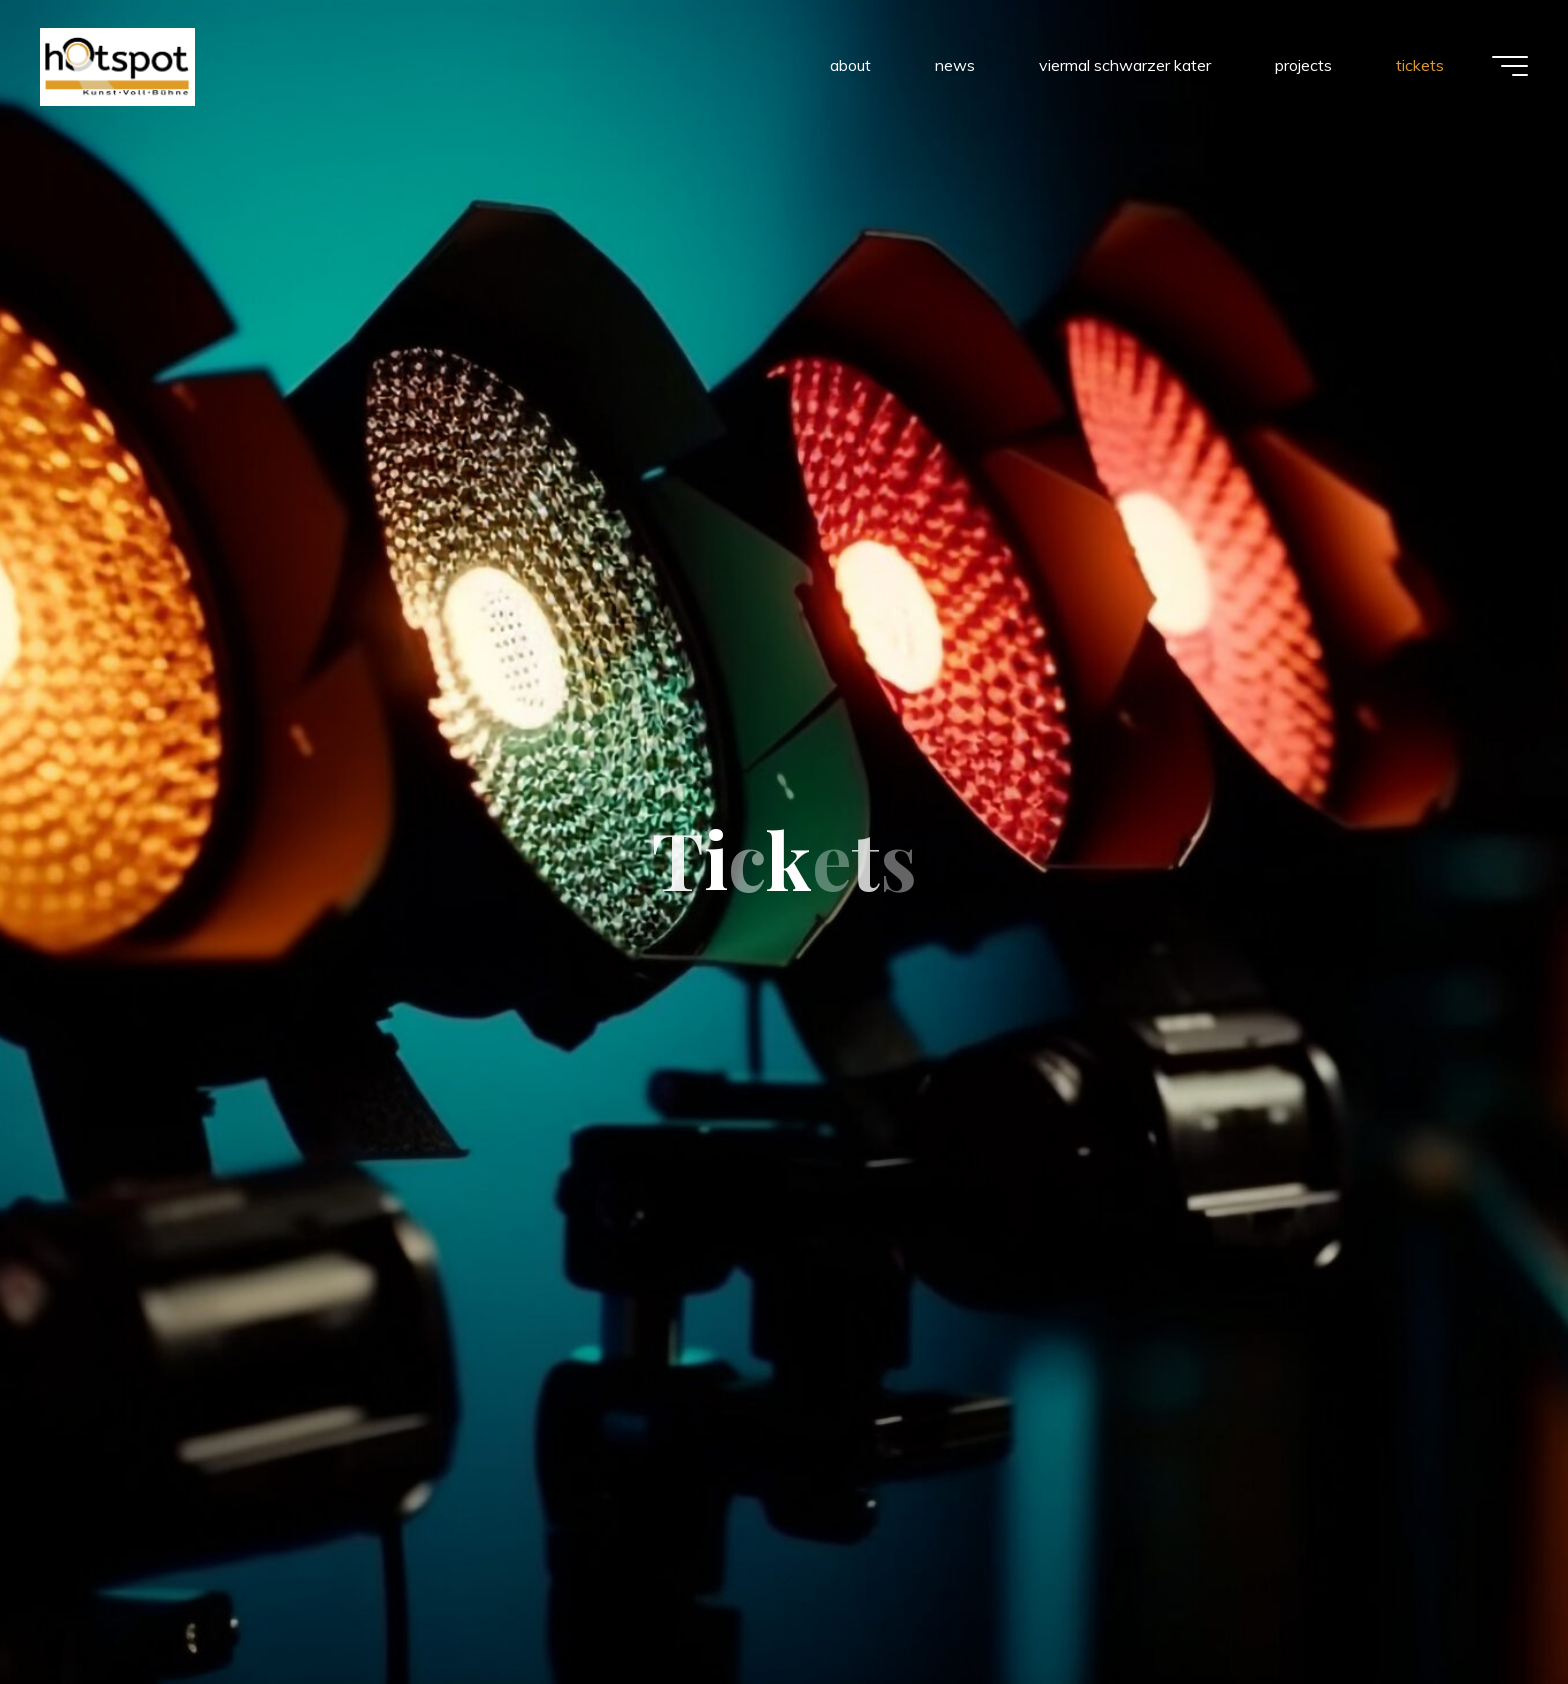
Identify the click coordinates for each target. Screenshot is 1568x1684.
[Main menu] (1510, 66)
